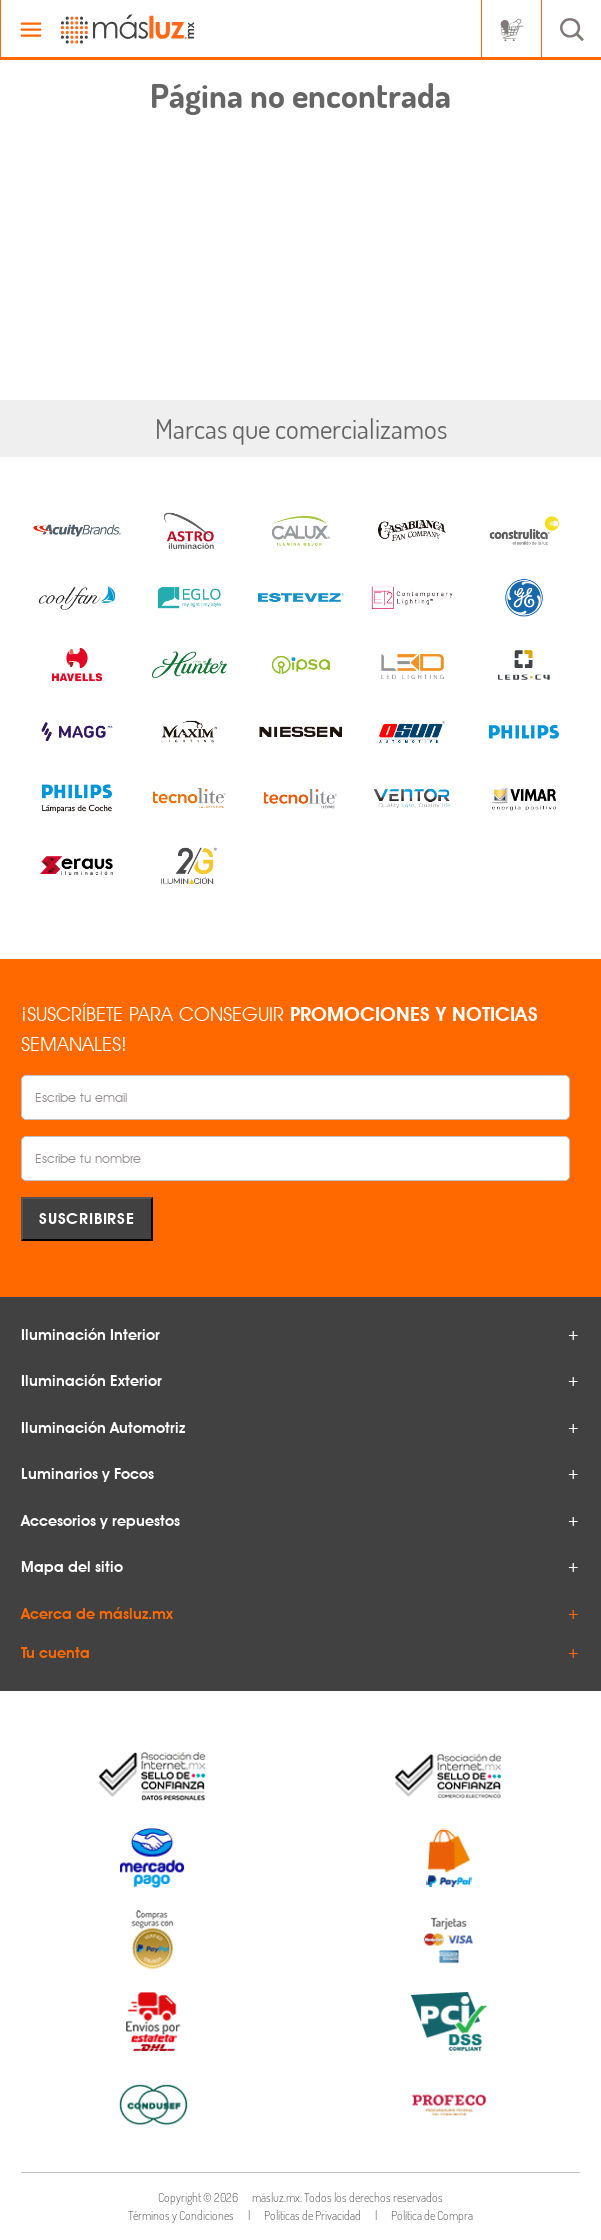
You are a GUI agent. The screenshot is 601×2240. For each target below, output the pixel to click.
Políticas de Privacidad (312, 2215)
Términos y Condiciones (181, 2215)
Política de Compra (432, 2215)
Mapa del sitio (72, 1567)
